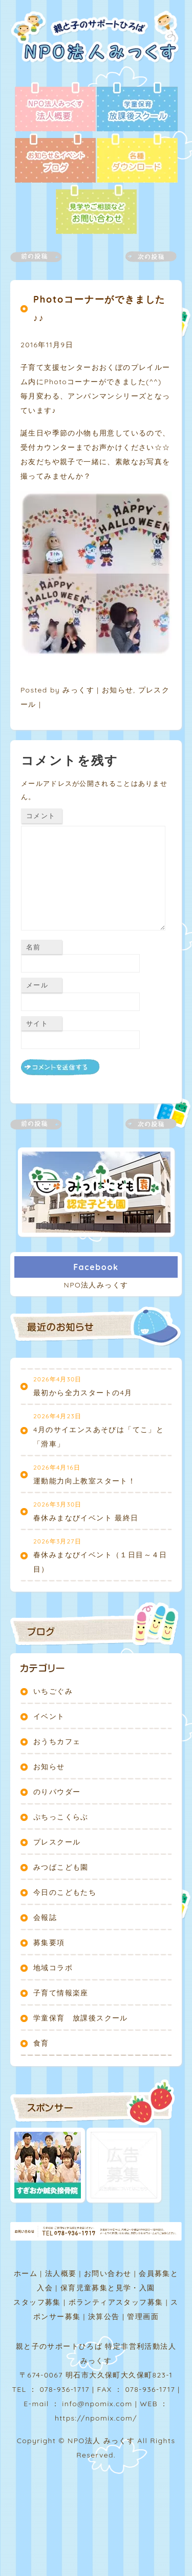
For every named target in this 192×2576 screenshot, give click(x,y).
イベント (49, 1716)
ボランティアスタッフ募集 (116, 2302)
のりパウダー (56, 1791)
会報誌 (45, 1917)
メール (37, 985)
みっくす (78, 690)
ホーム (25, 2273)
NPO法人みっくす (96, 1285)
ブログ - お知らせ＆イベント (55, 159)
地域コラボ (53, 1967)
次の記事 (145, 256)
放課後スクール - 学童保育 (137, 107)
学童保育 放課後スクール (80, 2018)
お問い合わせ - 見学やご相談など (96, 210)
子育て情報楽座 (61, 1992)
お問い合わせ (107, 2273)
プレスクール (56, 1842)
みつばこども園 (61, 1867)
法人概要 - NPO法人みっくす (55, 107)
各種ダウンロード (137, 159)
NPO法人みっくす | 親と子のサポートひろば (98, 46)
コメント (40, 815)
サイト (37, 1023)
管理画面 (143, 2316)
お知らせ (118, 690)
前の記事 (42, 256)
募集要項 (49, 1942)
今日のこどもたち (64, 1892)
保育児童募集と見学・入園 (107, 2287)
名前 (33, 947)
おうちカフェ (56, 1741)
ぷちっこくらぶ (61, 1816)
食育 (41, 2043)
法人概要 (61, 2273)
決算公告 (104, 2316)
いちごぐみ (53, 1691)
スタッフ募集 (36, 2302)
